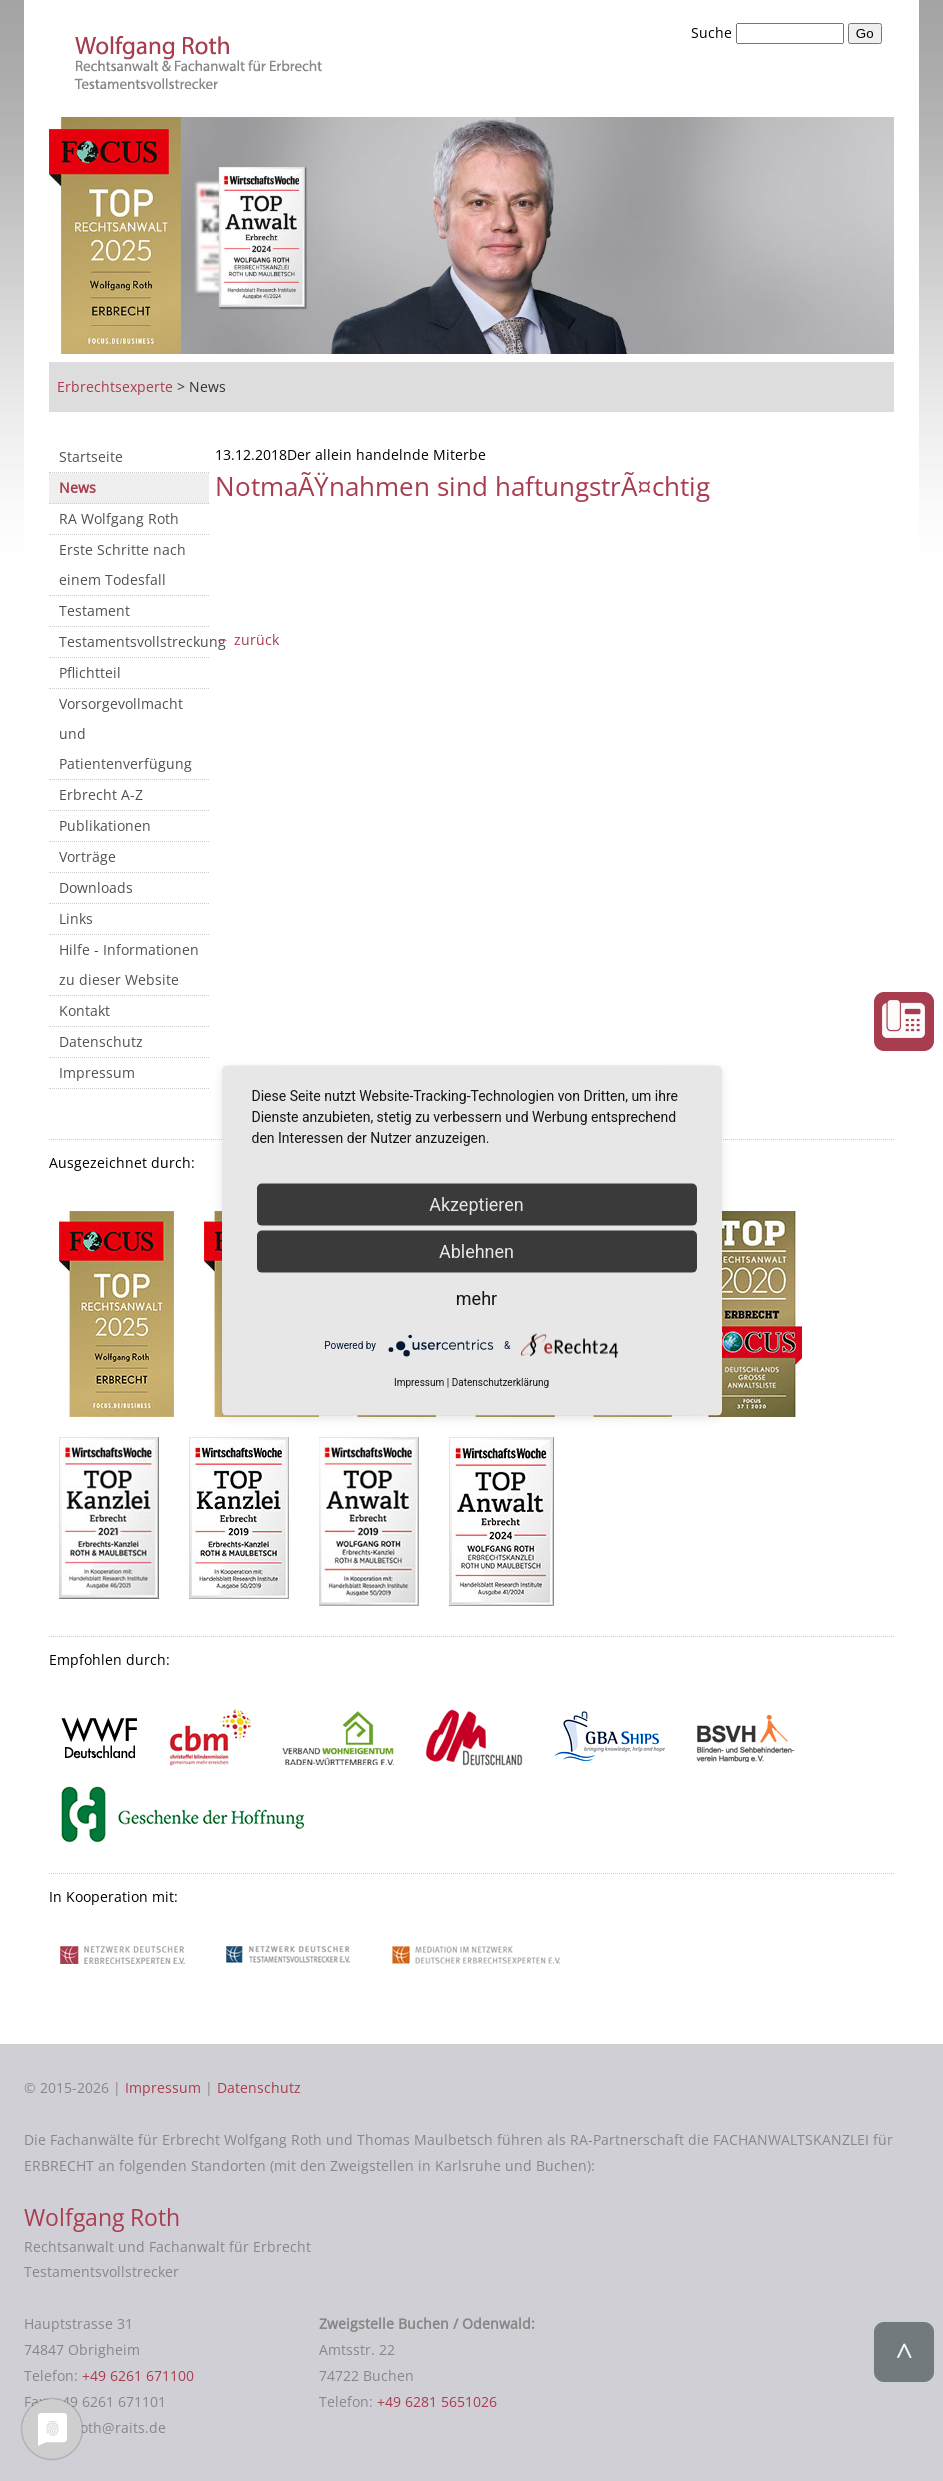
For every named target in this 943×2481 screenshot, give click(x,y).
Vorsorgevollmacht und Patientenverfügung (125, 733)
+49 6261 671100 (138, 2375)
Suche (713, 32)
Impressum (97, 1072)
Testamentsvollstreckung (134, 641)
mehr (476, 1297)
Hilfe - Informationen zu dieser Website (129, 964)
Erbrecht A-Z (101, 794)
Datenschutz (101, 1041)
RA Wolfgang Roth (119, 518)
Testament (94, 610)
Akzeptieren (476, 1203)
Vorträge (87, 856)
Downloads (96, 887)
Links (76, 918)
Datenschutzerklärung (500, 1382)
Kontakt (84, 1010)
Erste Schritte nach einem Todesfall (122, 564)
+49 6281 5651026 (437, 2401)
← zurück (246, 639)
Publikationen (105, 825)
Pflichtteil (90, 672)
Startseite (91, 456)
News (77, 487)
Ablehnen (476, 1250)
